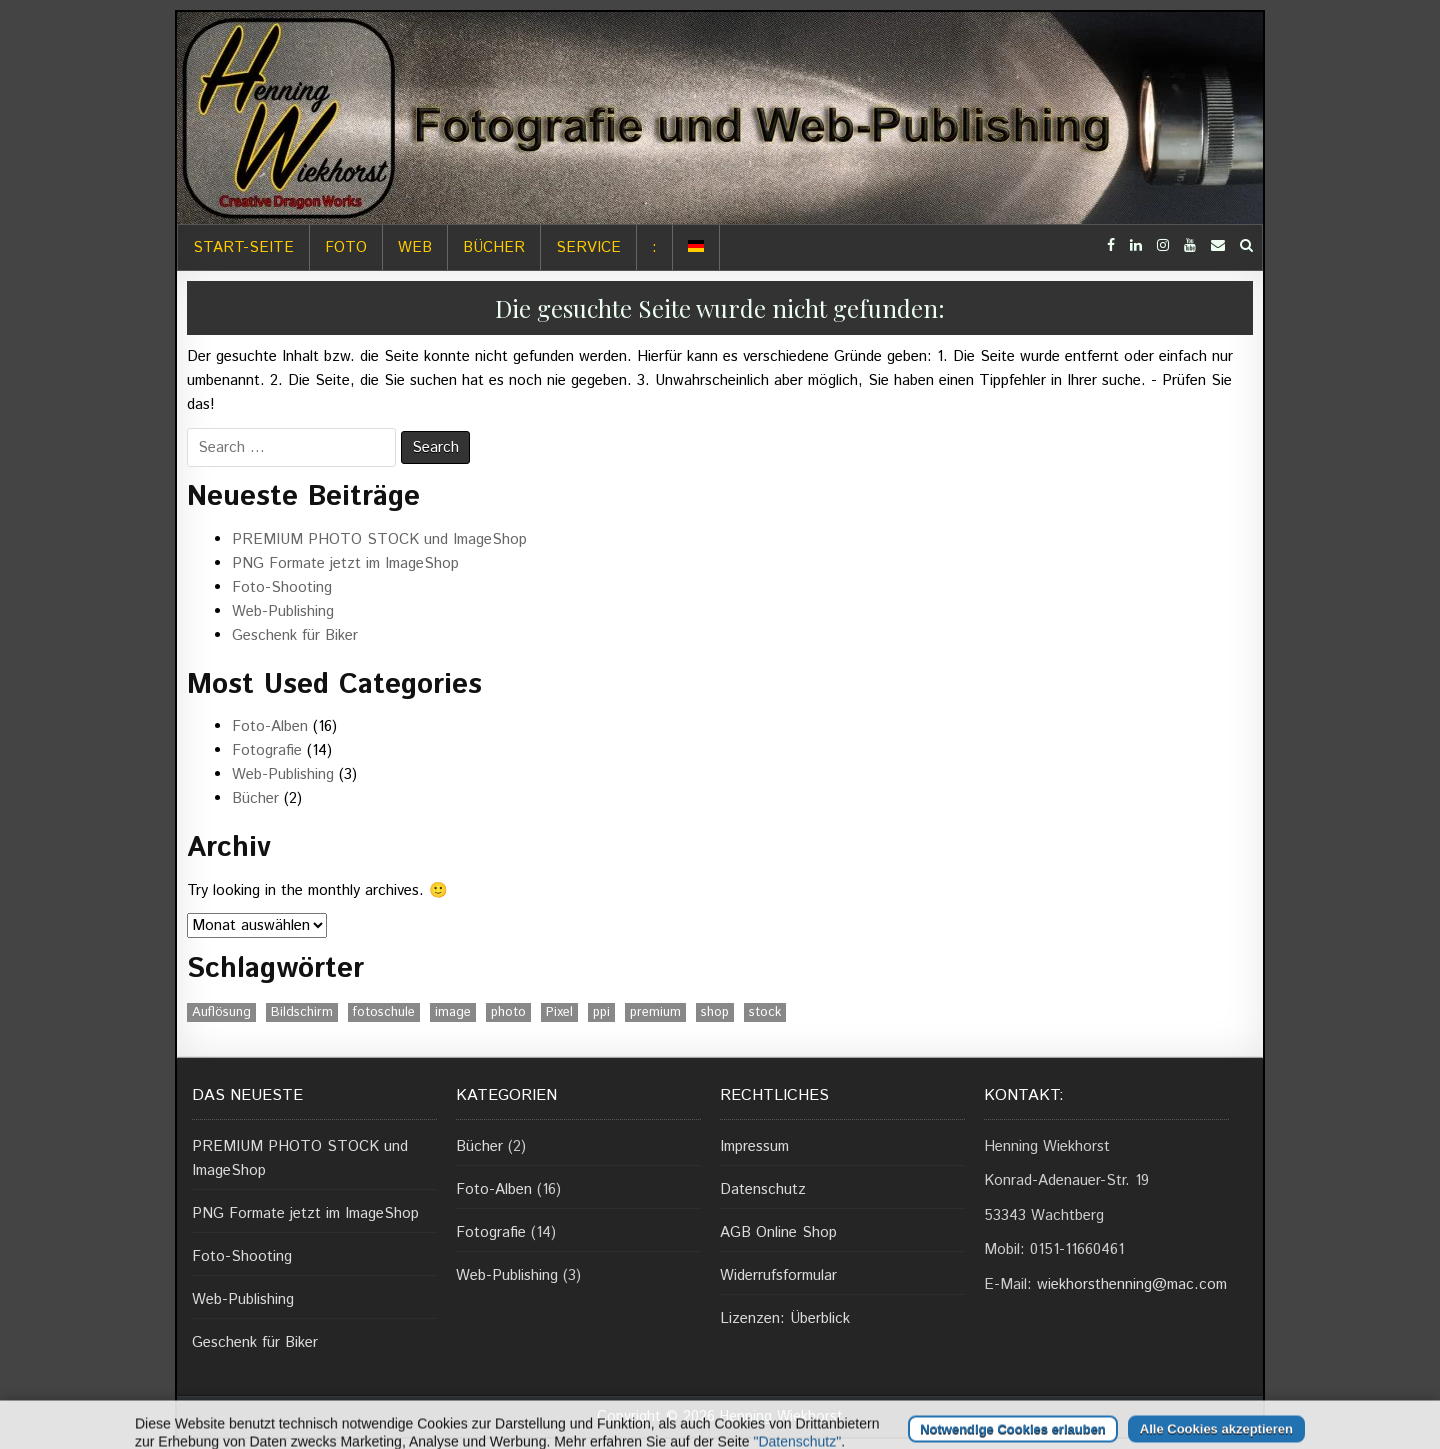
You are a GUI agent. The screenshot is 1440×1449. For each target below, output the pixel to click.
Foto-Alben (270, 726)
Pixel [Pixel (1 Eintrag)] (559, 1012)
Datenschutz (763, 1189)
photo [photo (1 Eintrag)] (508, 1012)
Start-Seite (243, 247)
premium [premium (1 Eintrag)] (655, 1012)
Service (588, 247)
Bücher (494, 247)
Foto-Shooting (282, 587)
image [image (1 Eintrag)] (453, 1012)
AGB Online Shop (778, 1232)
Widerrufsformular (778, 1275)
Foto (346, 247)
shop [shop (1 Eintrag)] (715, 1012)
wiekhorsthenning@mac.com (1132, 1284)
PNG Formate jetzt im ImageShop (345, 563)
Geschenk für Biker (295, 635)
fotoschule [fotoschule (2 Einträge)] (384, 1012)
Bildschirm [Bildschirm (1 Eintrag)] (302, 1012)
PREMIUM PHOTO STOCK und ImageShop (379, 539)
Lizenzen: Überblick (785, 1318)
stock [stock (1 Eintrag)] (765, 1012)
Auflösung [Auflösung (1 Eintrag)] (221, 1012)
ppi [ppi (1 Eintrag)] (601, 1012)
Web (415, 247)
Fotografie (267, 750)
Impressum (754, 1146)
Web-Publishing (283, 611)
